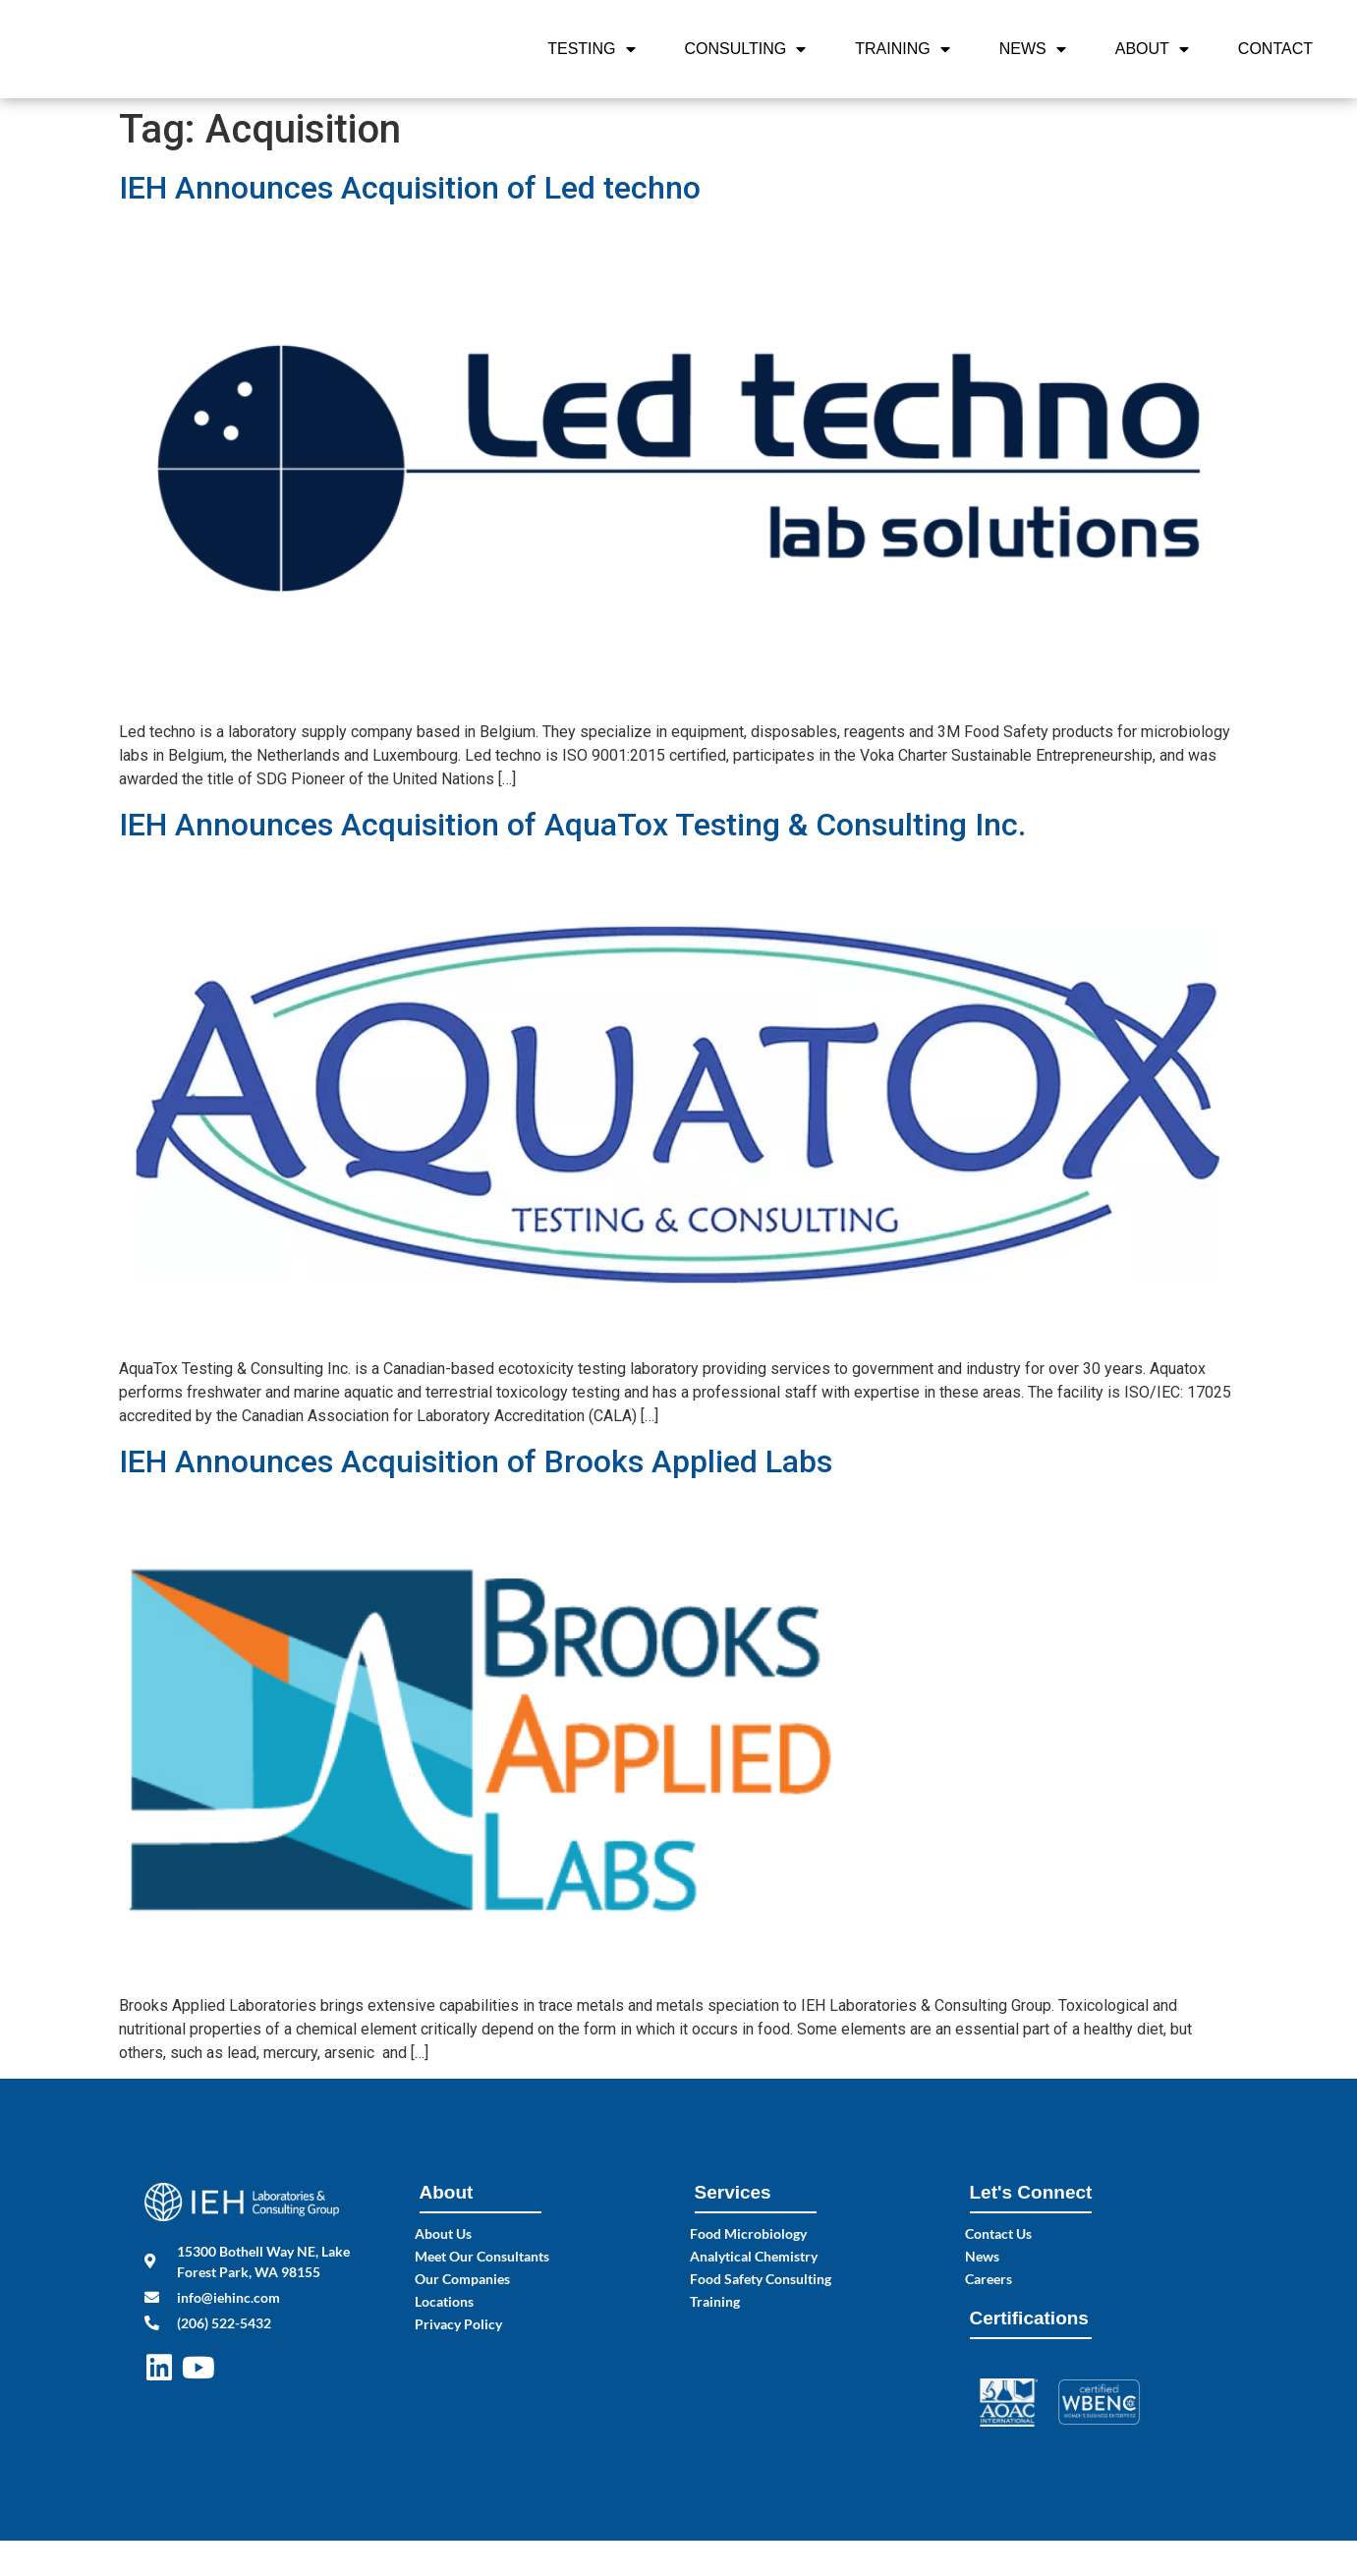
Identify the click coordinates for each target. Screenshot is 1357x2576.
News (1032, 49)
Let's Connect (1031, 2192)
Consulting (746, 49)
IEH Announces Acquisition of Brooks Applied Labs (475, 1461)
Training (902, 49)
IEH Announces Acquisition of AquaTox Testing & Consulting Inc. (572, 824)
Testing (591, 49)
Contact (1275, 48)
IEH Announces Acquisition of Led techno (410, 187)
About (1152, 49)
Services (733, 2192)
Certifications (1029, 2318)
